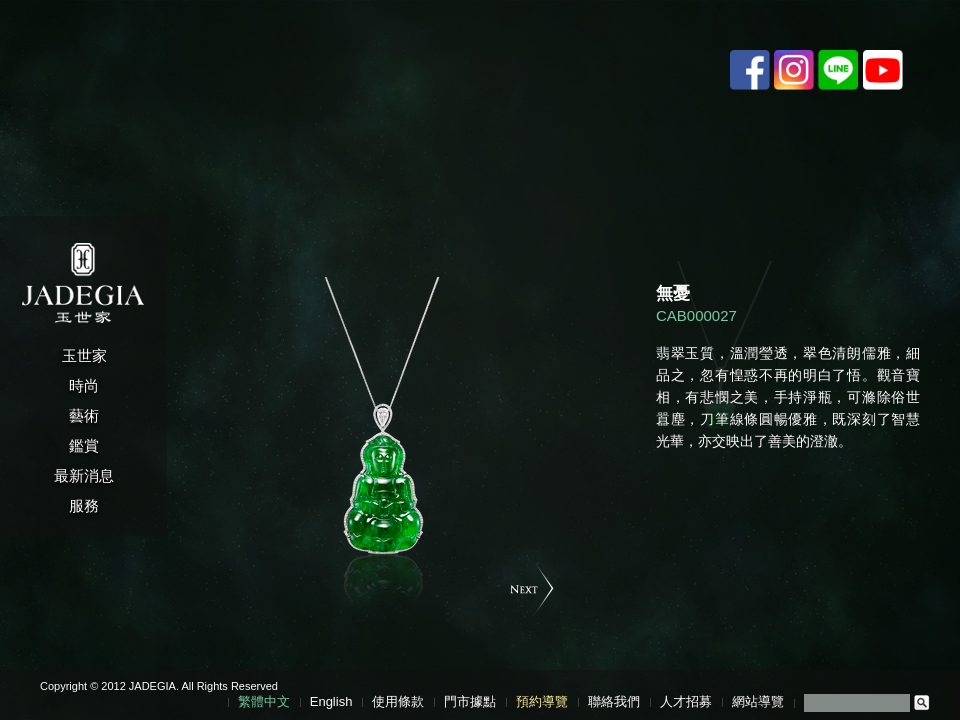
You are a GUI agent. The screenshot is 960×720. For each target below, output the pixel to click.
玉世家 (84, 355)
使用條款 (398, 701)
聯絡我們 (614, 701)
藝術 (84, 415)
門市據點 (470, 701)
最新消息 (84, 475)
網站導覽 (758, 701)
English (331, 701)
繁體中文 (264, 701)
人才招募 (686, 701)
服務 (84, 505)
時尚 (84, 385)
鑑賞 (84, 445)
